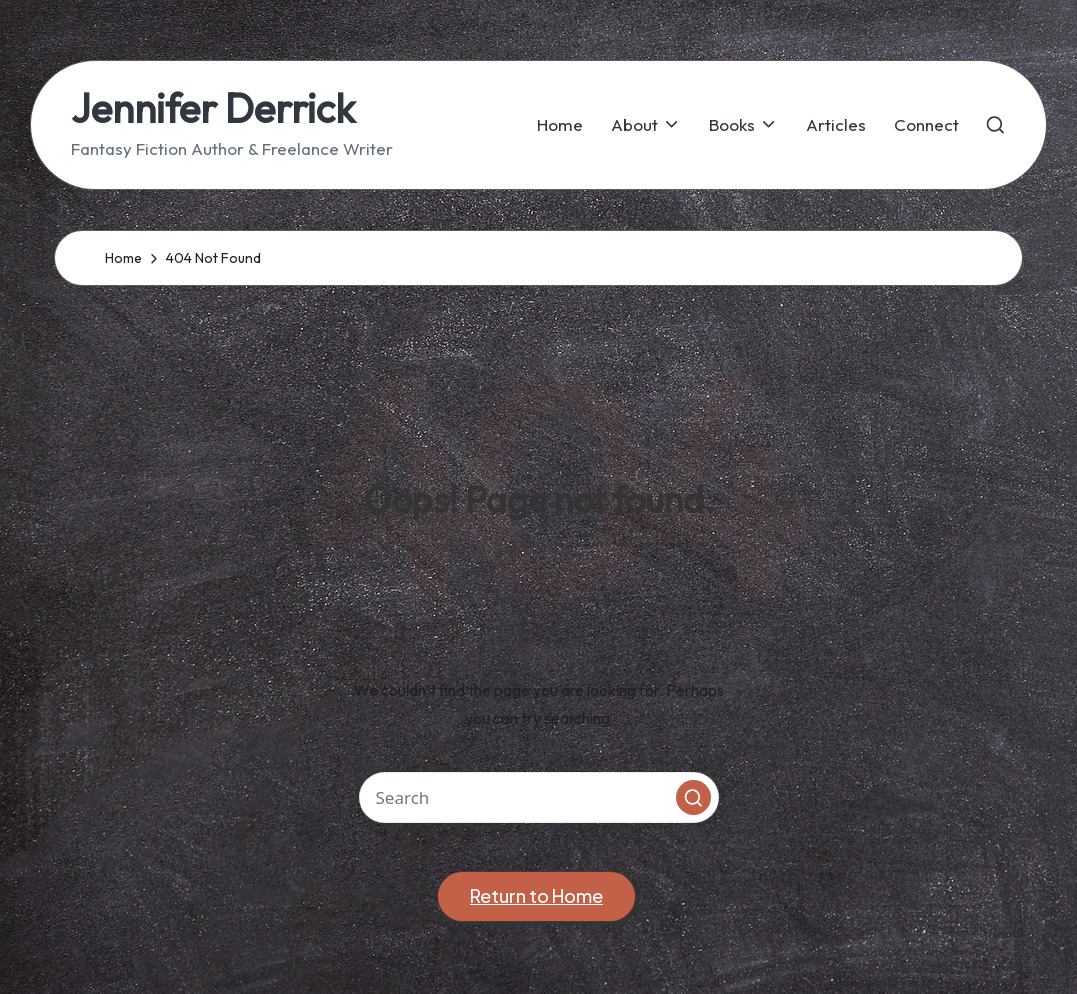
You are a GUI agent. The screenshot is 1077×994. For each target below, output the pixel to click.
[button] (693, 797)
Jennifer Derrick (213, 108)
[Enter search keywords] (539, 797)
